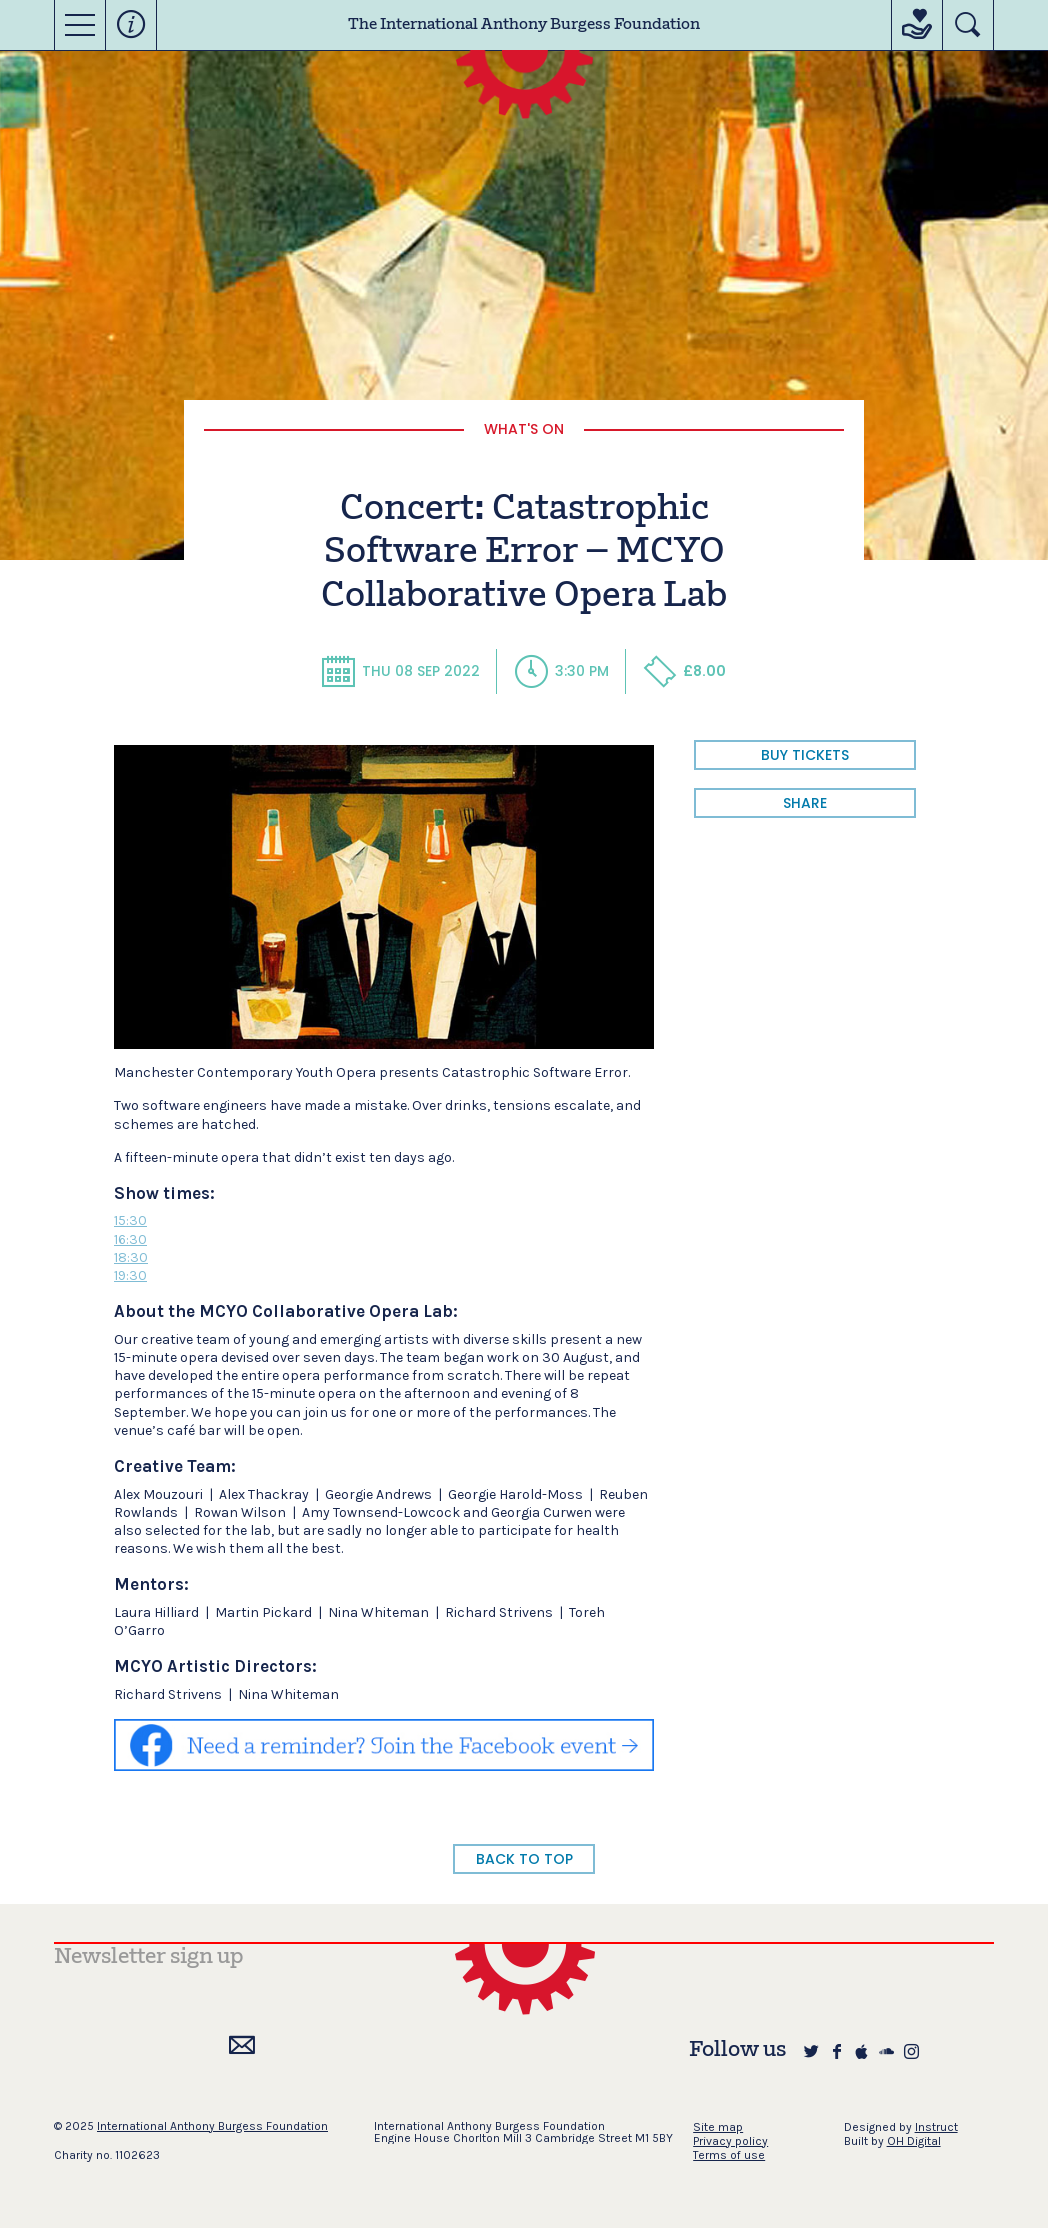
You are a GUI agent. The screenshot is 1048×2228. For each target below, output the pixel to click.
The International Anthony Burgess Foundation (524, 25)
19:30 (130, 1275)
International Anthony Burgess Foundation (212, 2126)
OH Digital (914, 2141)
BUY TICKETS (805, 755)
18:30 (131, 1257)
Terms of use (729, 2155)
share (805, 803)
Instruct (936, 2127)
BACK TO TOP (524, 1859)
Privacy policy (730, 2141)
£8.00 (684, 671)
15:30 (130, 1220)
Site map (718, 2127)
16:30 (130, 1239)
